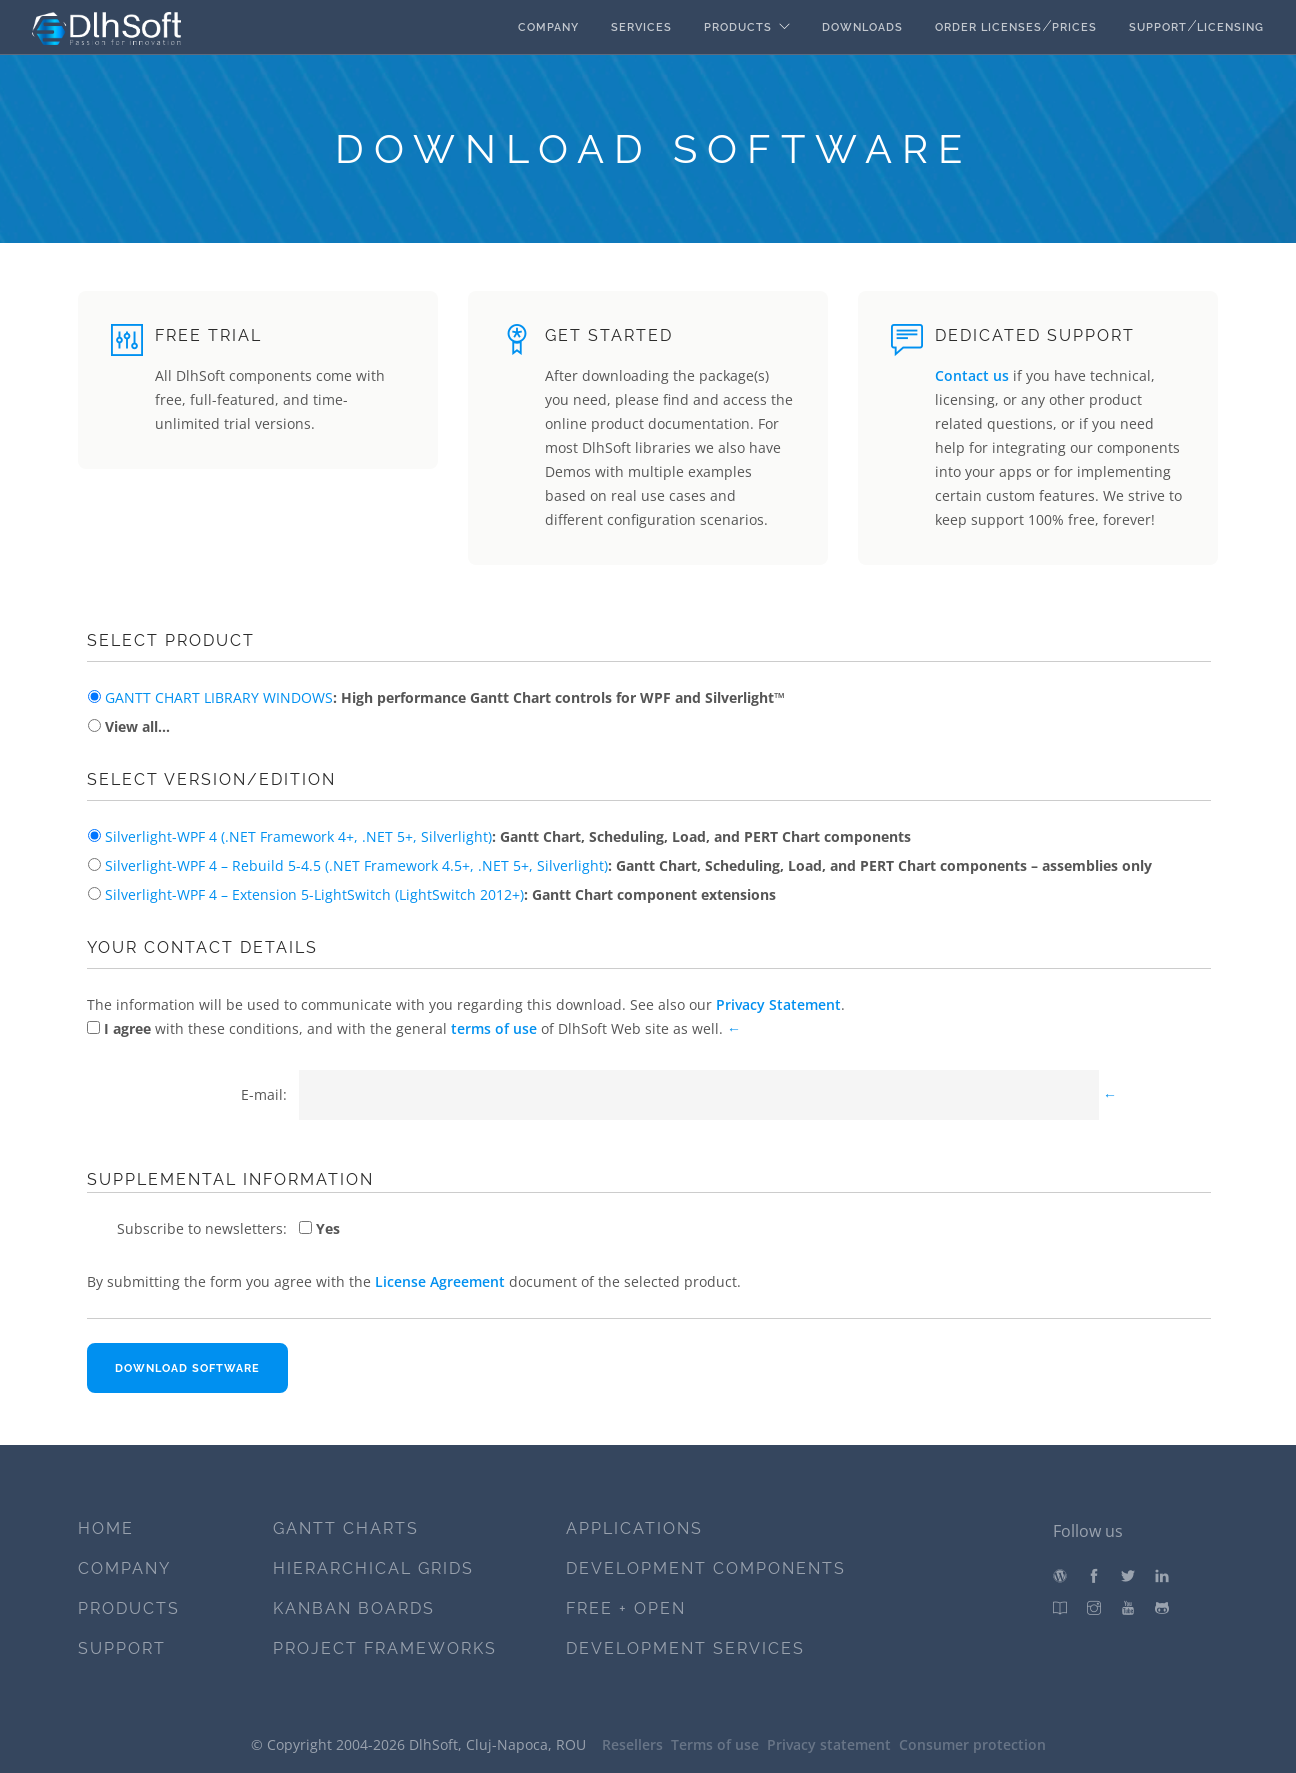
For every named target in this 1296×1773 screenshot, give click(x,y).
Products (738, 27)
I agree (125, 1028)
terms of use (494, 1028)
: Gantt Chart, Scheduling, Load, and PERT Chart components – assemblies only (626, 865)
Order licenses (988, 27)
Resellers (632, 1744)
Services (641, 27)
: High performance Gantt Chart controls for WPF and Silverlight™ (443, 697)
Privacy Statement (778, 1004)
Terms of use (715, 1744)
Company (548, 27)
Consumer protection (972, 1744)
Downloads (862, 27)
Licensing (1230, 27)
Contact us (972, 375)
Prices (1074, 27)
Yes (326, 1228)
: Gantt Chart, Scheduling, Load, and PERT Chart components (506, 836)
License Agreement (440, 1281)
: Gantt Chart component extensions (438, 894)
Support (1158, 27)
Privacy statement (829, 1744)
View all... (135, 726)
